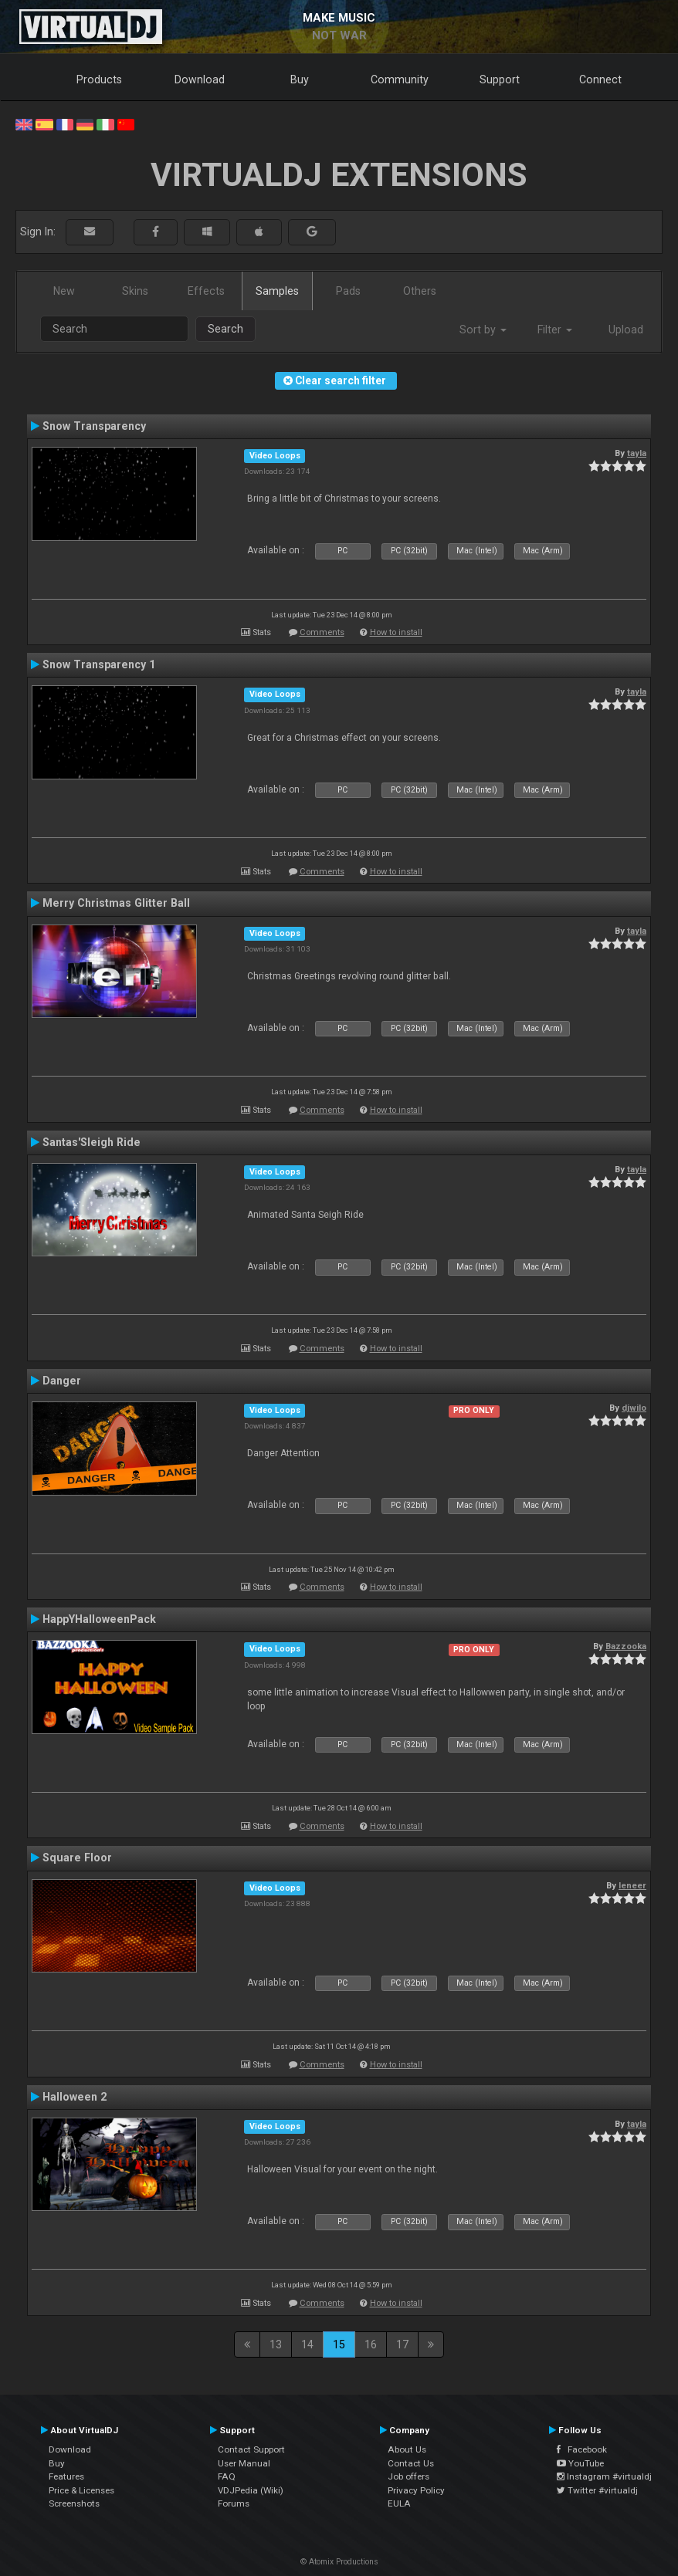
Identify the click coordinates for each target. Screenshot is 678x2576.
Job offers (408, 2476)
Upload (626, 329)
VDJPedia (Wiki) (250, 2490)
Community (400, 79)
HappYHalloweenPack (99, 1619)
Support (500, 79)
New (64, 291)
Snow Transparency (94, 426)
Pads (348, 291)
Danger (61, 1380)
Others (419, 291)
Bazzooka (625, 1646)
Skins (135, 291)
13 (276, 2344)
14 (307, 2344)
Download (200, 79)
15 (339, 2344)
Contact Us (411, 2463)
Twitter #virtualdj (597, 2490)
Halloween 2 (74, 2097)
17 (402, 2344)
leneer (632, 1885)
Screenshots (74, 2503)
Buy (299, 79)
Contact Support (251, 2449)
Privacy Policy (416, 2490)
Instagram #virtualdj (604, 2476)
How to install (396, 632)
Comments (322, 632)
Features (66, 2476)
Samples (277, 291)
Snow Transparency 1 (98, 664)
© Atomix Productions (339, 2562)
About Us (407, 2449)
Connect (600, 79)
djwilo (634, 1407)
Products (99, 79)
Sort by (483, 329)
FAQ (227, 2476)
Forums (233, 2503)
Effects (206, 291)
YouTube (580, 2463)
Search (225, 329)
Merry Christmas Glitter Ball (116, 903)
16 (370, 2344)
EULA (399, 2503)
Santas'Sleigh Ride (91, 1142)
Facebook (582, 2449)
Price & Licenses (81, 2490)
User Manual (244, 2463)
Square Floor (77, 1857)
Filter (554, 329)
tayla (636, 453)
